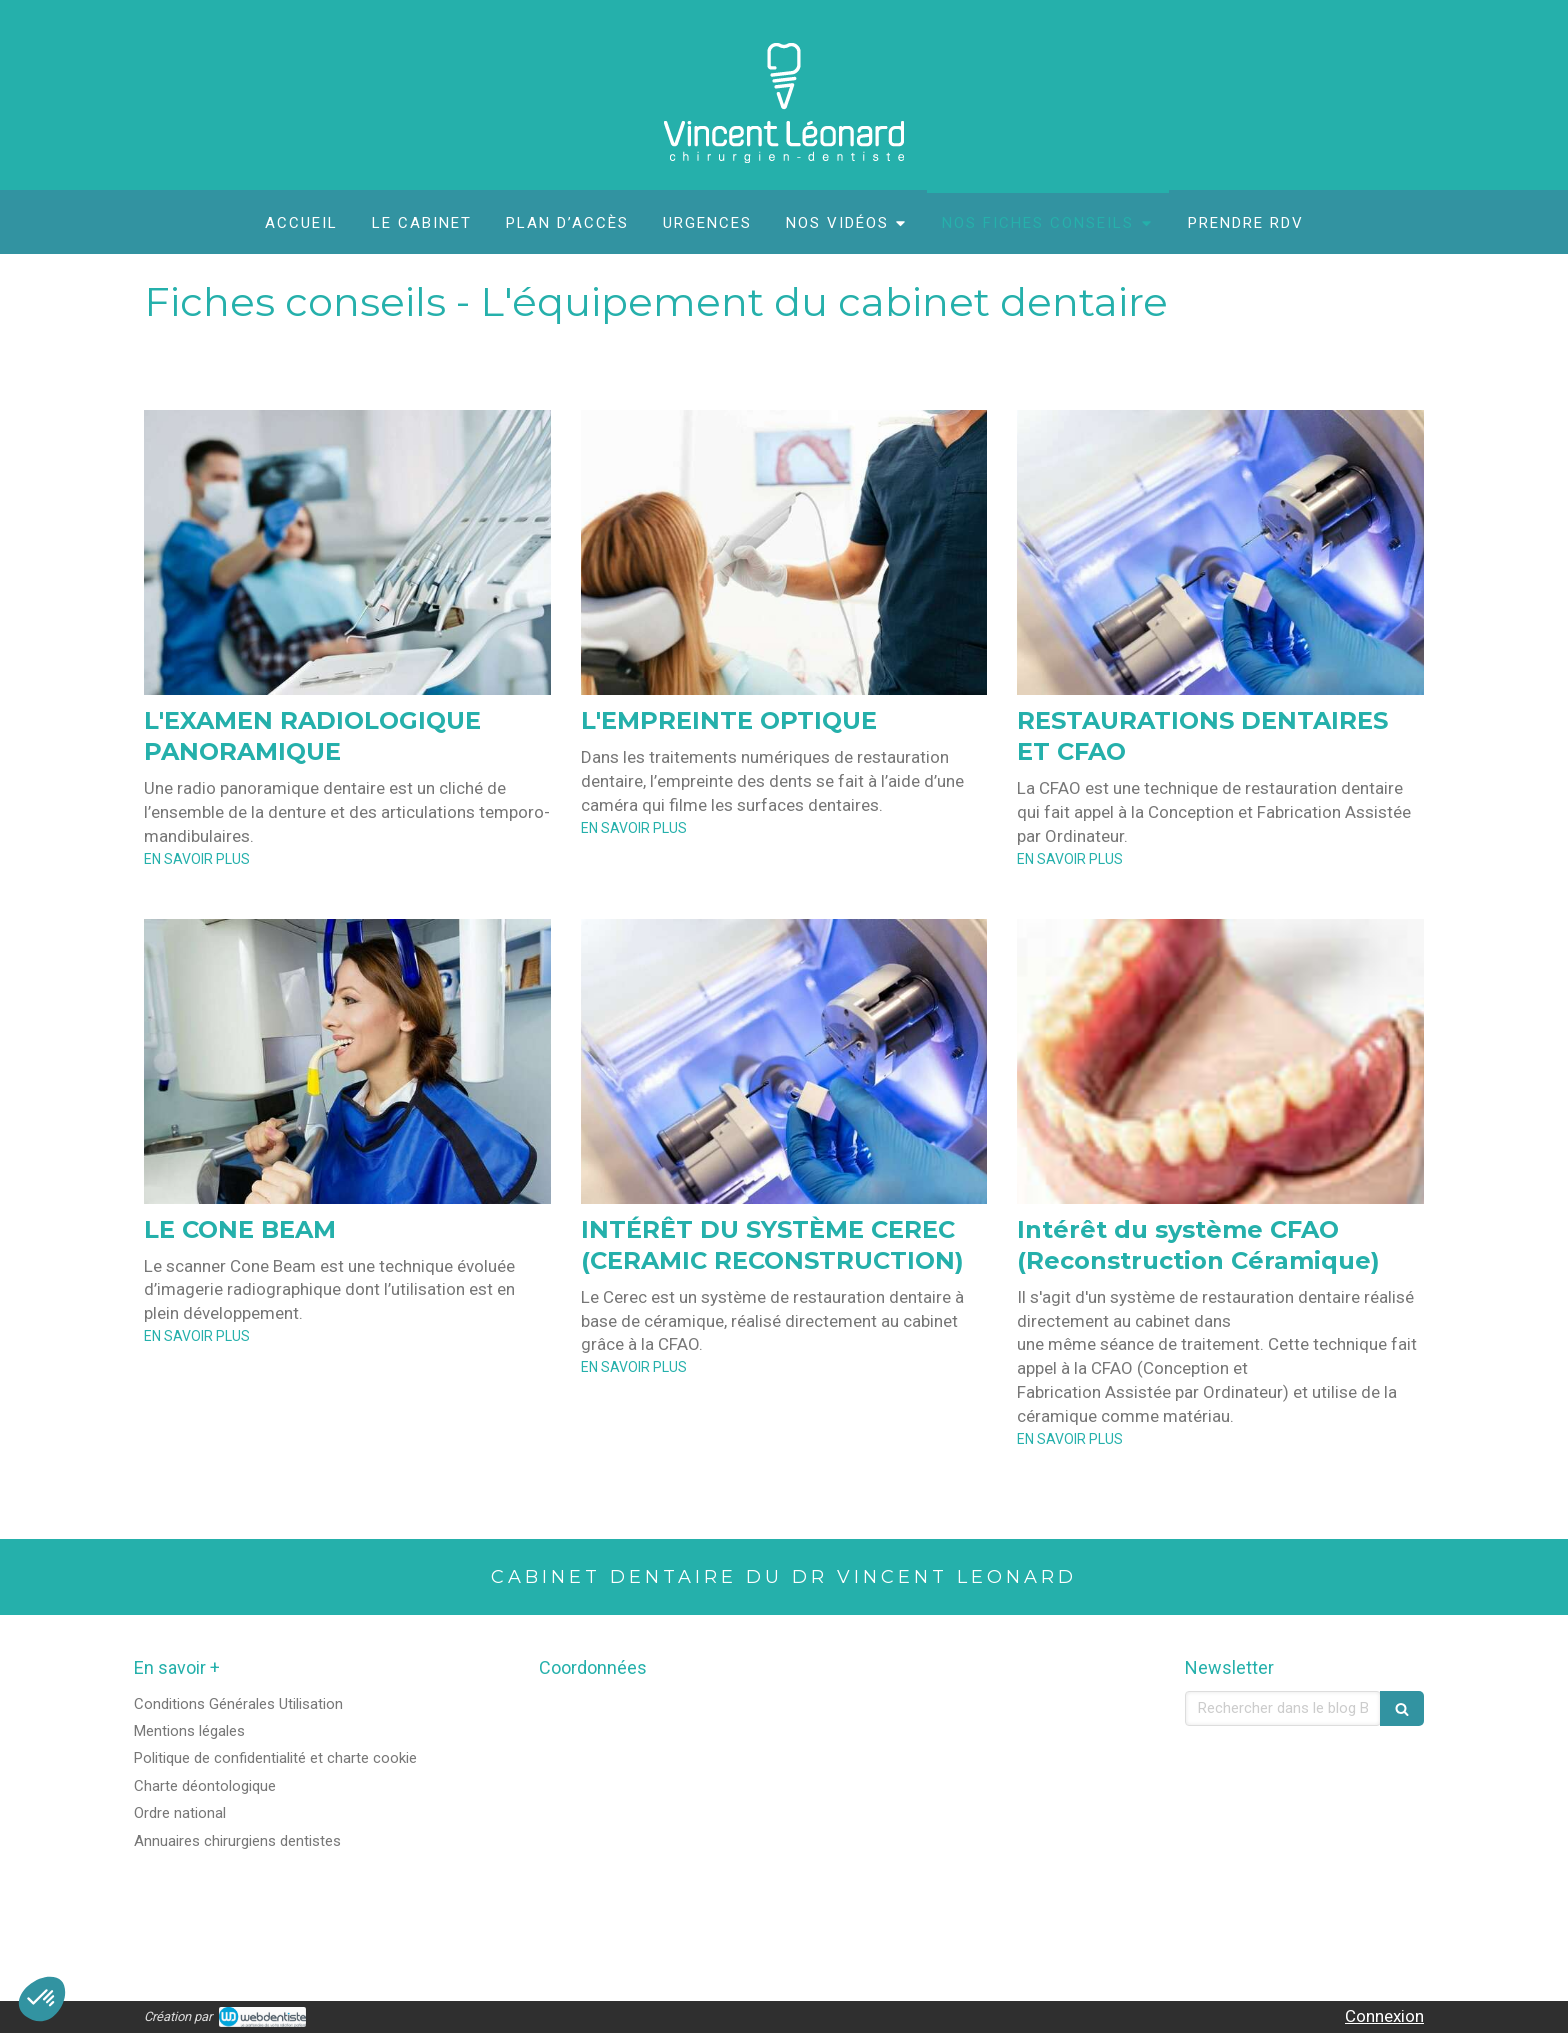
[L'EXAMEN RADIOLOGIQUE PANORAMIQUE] (347, 552)
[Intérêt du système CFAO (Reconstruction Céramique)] (1220, 1061)
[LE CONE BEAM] (347, 1061)
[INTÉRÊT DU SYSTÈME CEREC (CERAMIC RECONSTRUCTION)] (784, 1061)
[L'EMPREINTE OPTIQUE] (784, 552)
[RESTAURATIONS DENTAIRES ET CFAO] (1220, 552)
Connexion (1384, 2016)
